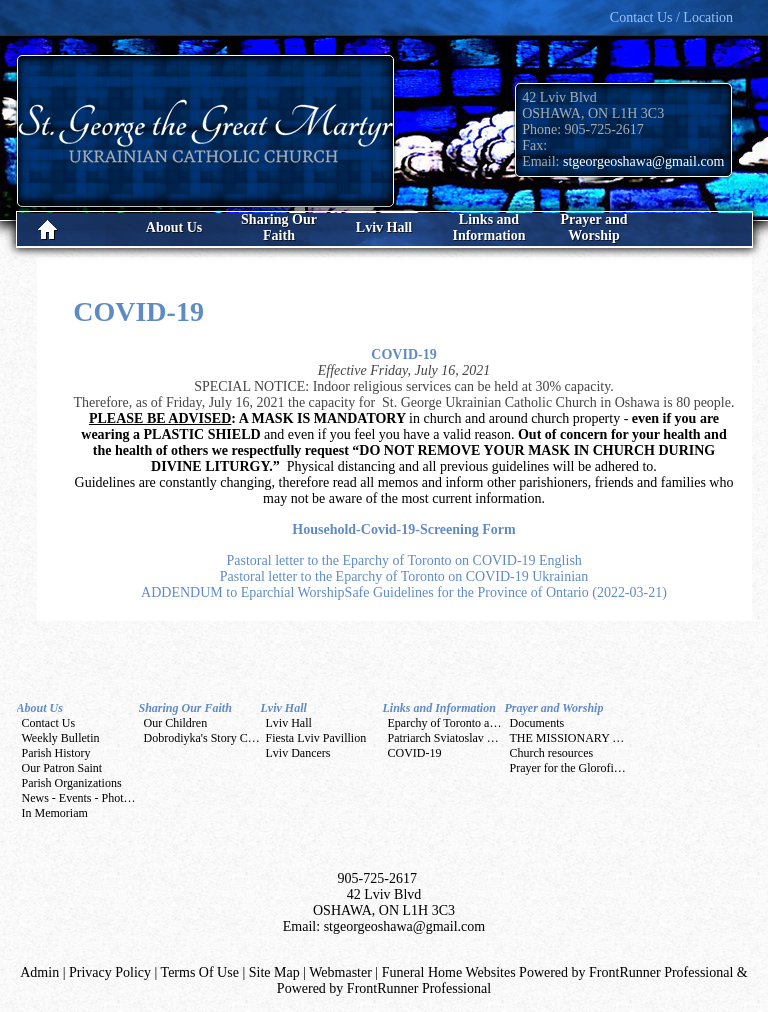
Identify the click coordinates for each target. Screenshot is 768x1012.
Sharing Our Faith (185, 708)
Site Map (274, 972)
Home (69, 229)
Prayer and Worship (554, 708)
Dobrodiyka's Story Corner (208, 738)
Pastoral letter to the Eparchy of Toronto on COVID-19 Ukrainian (404, 576)
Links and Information (439, 708)
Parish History (56, 753)
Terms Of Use (200, 972)
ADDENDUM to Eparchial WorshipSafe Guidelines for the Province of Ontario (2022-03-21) (404, 592)
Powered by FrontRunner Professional (384, 988)
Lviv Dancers (298, 753)
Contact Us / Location (671, 17)
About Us (40, 708)
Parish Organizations (72, 783)
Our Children (176, 723)
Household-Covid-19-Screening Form (403, 529)
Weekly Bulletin (61, 738)
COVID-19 (403, 354)
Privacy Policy (110, 972)
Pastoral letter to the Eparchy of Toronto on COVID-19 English (404, 560)
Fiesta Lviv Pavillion (316, 738)
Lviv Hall (284, 708)
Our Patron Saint (62, 768)
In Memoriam (55, 813)
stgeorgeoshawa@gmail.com (644, 161)
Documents (537, 723)
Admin (39, 972)
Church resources (552, 753)
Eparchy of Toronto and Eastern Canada (484, 723)
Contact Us (49, 723)
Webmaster (340, 972)
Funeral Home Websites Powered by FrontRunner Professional (558, 972)
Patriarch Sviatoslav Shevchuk (461, 738)
